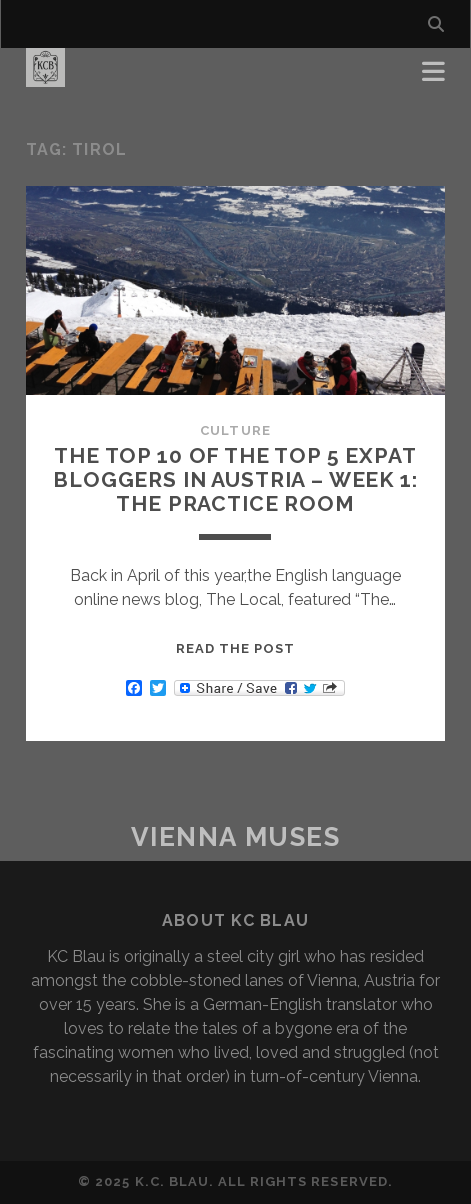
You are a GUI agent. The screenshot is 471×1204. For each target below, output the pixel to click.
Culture (235, 430)
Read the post (236, 648)
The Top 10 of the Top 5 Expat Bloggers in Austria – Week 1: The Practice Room (235, 479)
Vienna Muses (236, 837)
